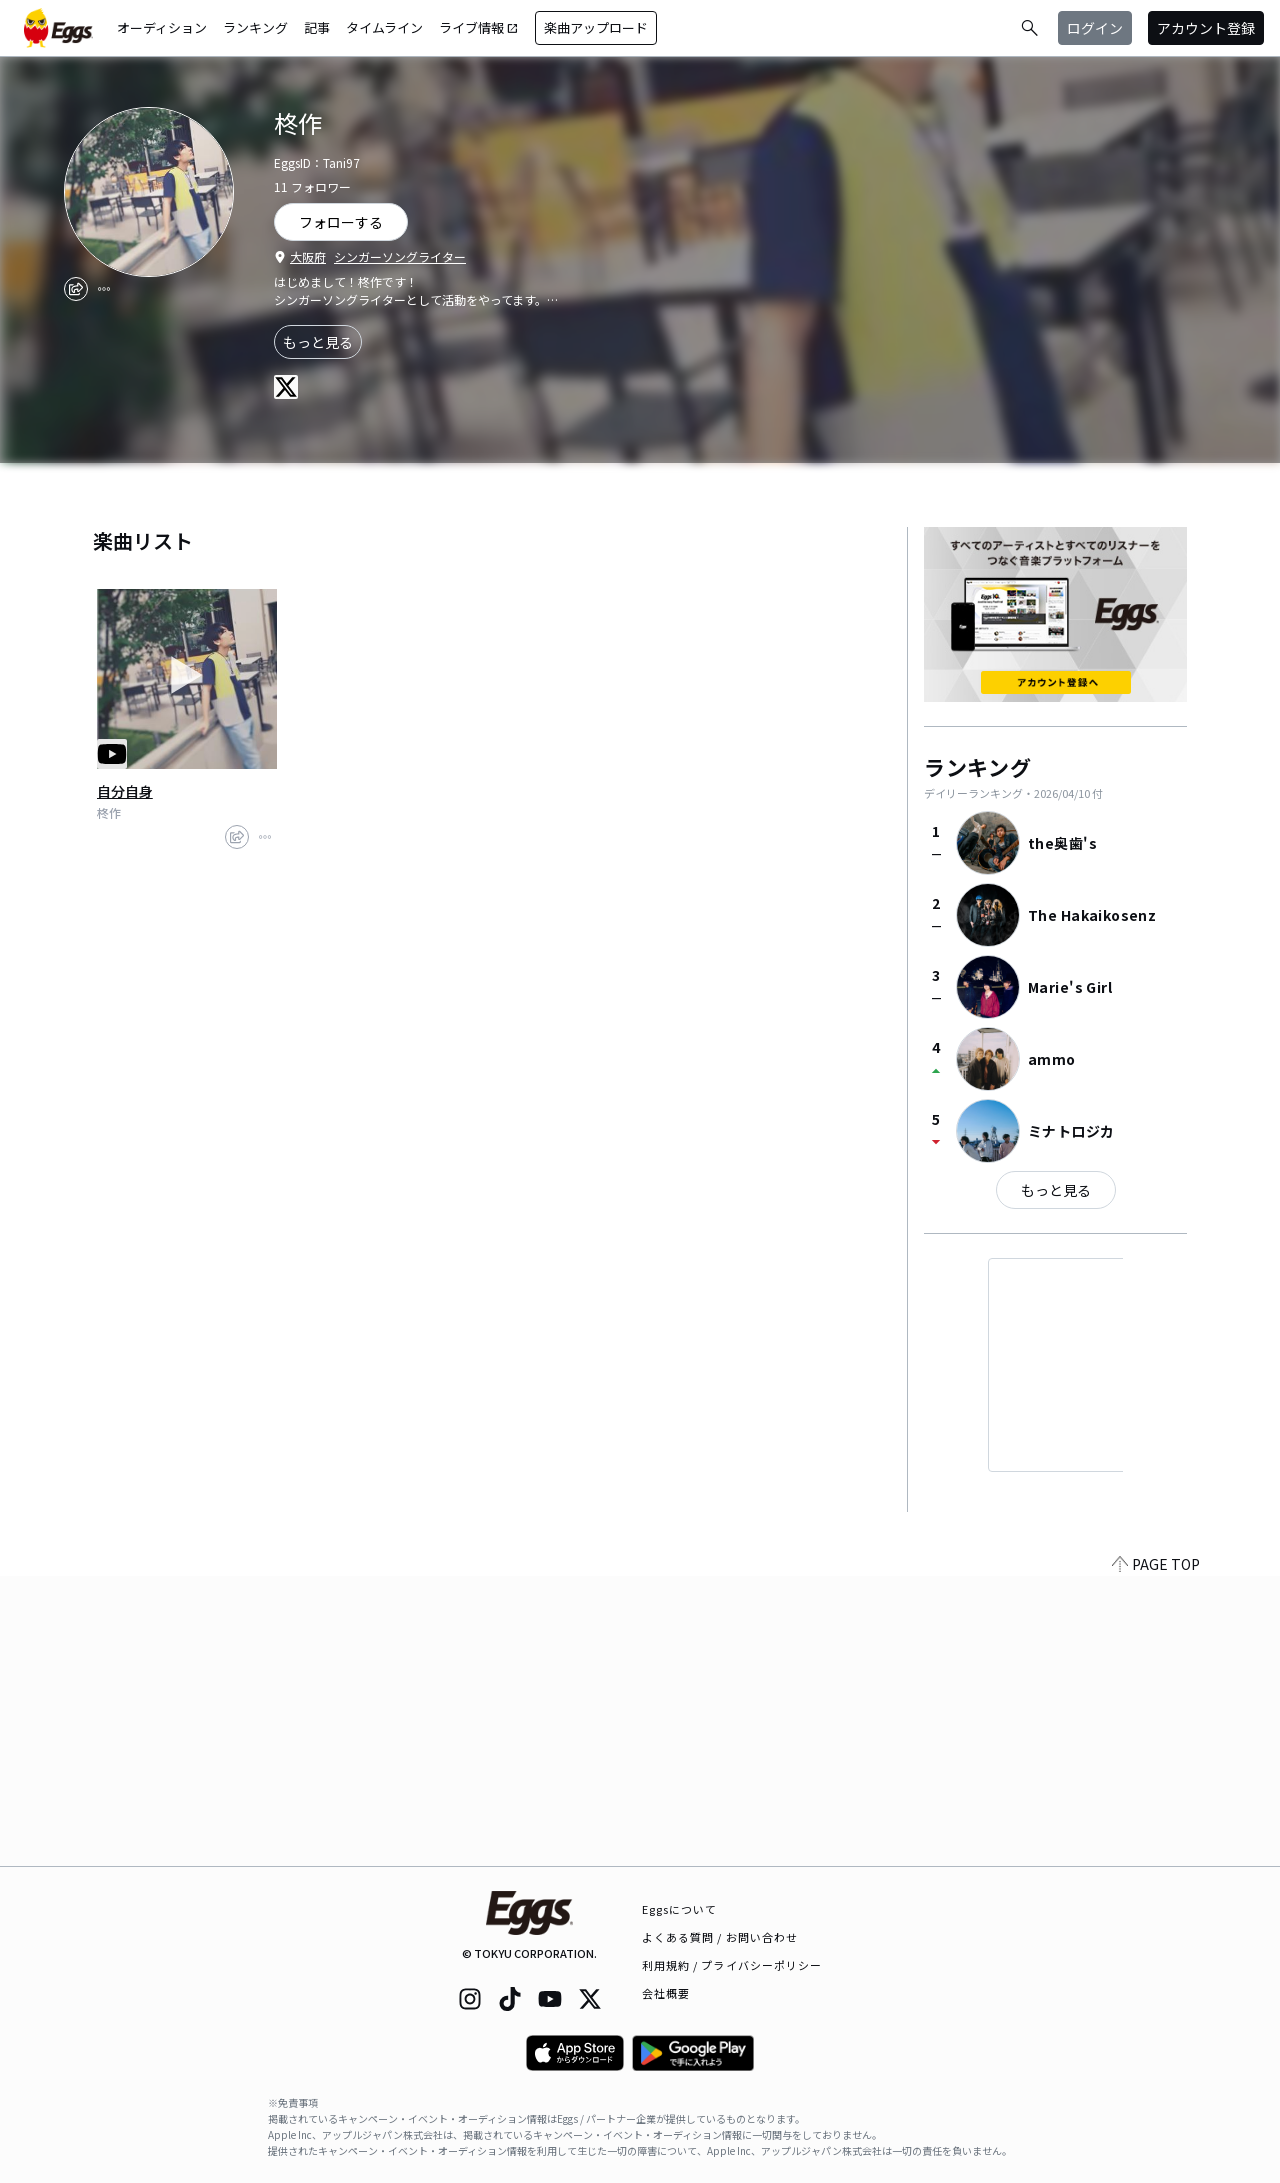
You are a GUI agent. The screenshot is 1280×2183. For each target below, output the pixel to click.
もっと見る (318, 342)
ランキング (255, 27)
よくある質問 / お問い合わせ (720, 1937)
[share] (76, 289)
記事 (317, 27)
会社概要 (666, 1993)
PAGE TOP (1156, 1854)
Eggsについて (680, 1909)
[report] (104, 289)
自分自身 (125, 791)
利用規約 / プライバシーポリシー (732, 1965)
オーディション (162, 27)
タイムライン (384, 27)
